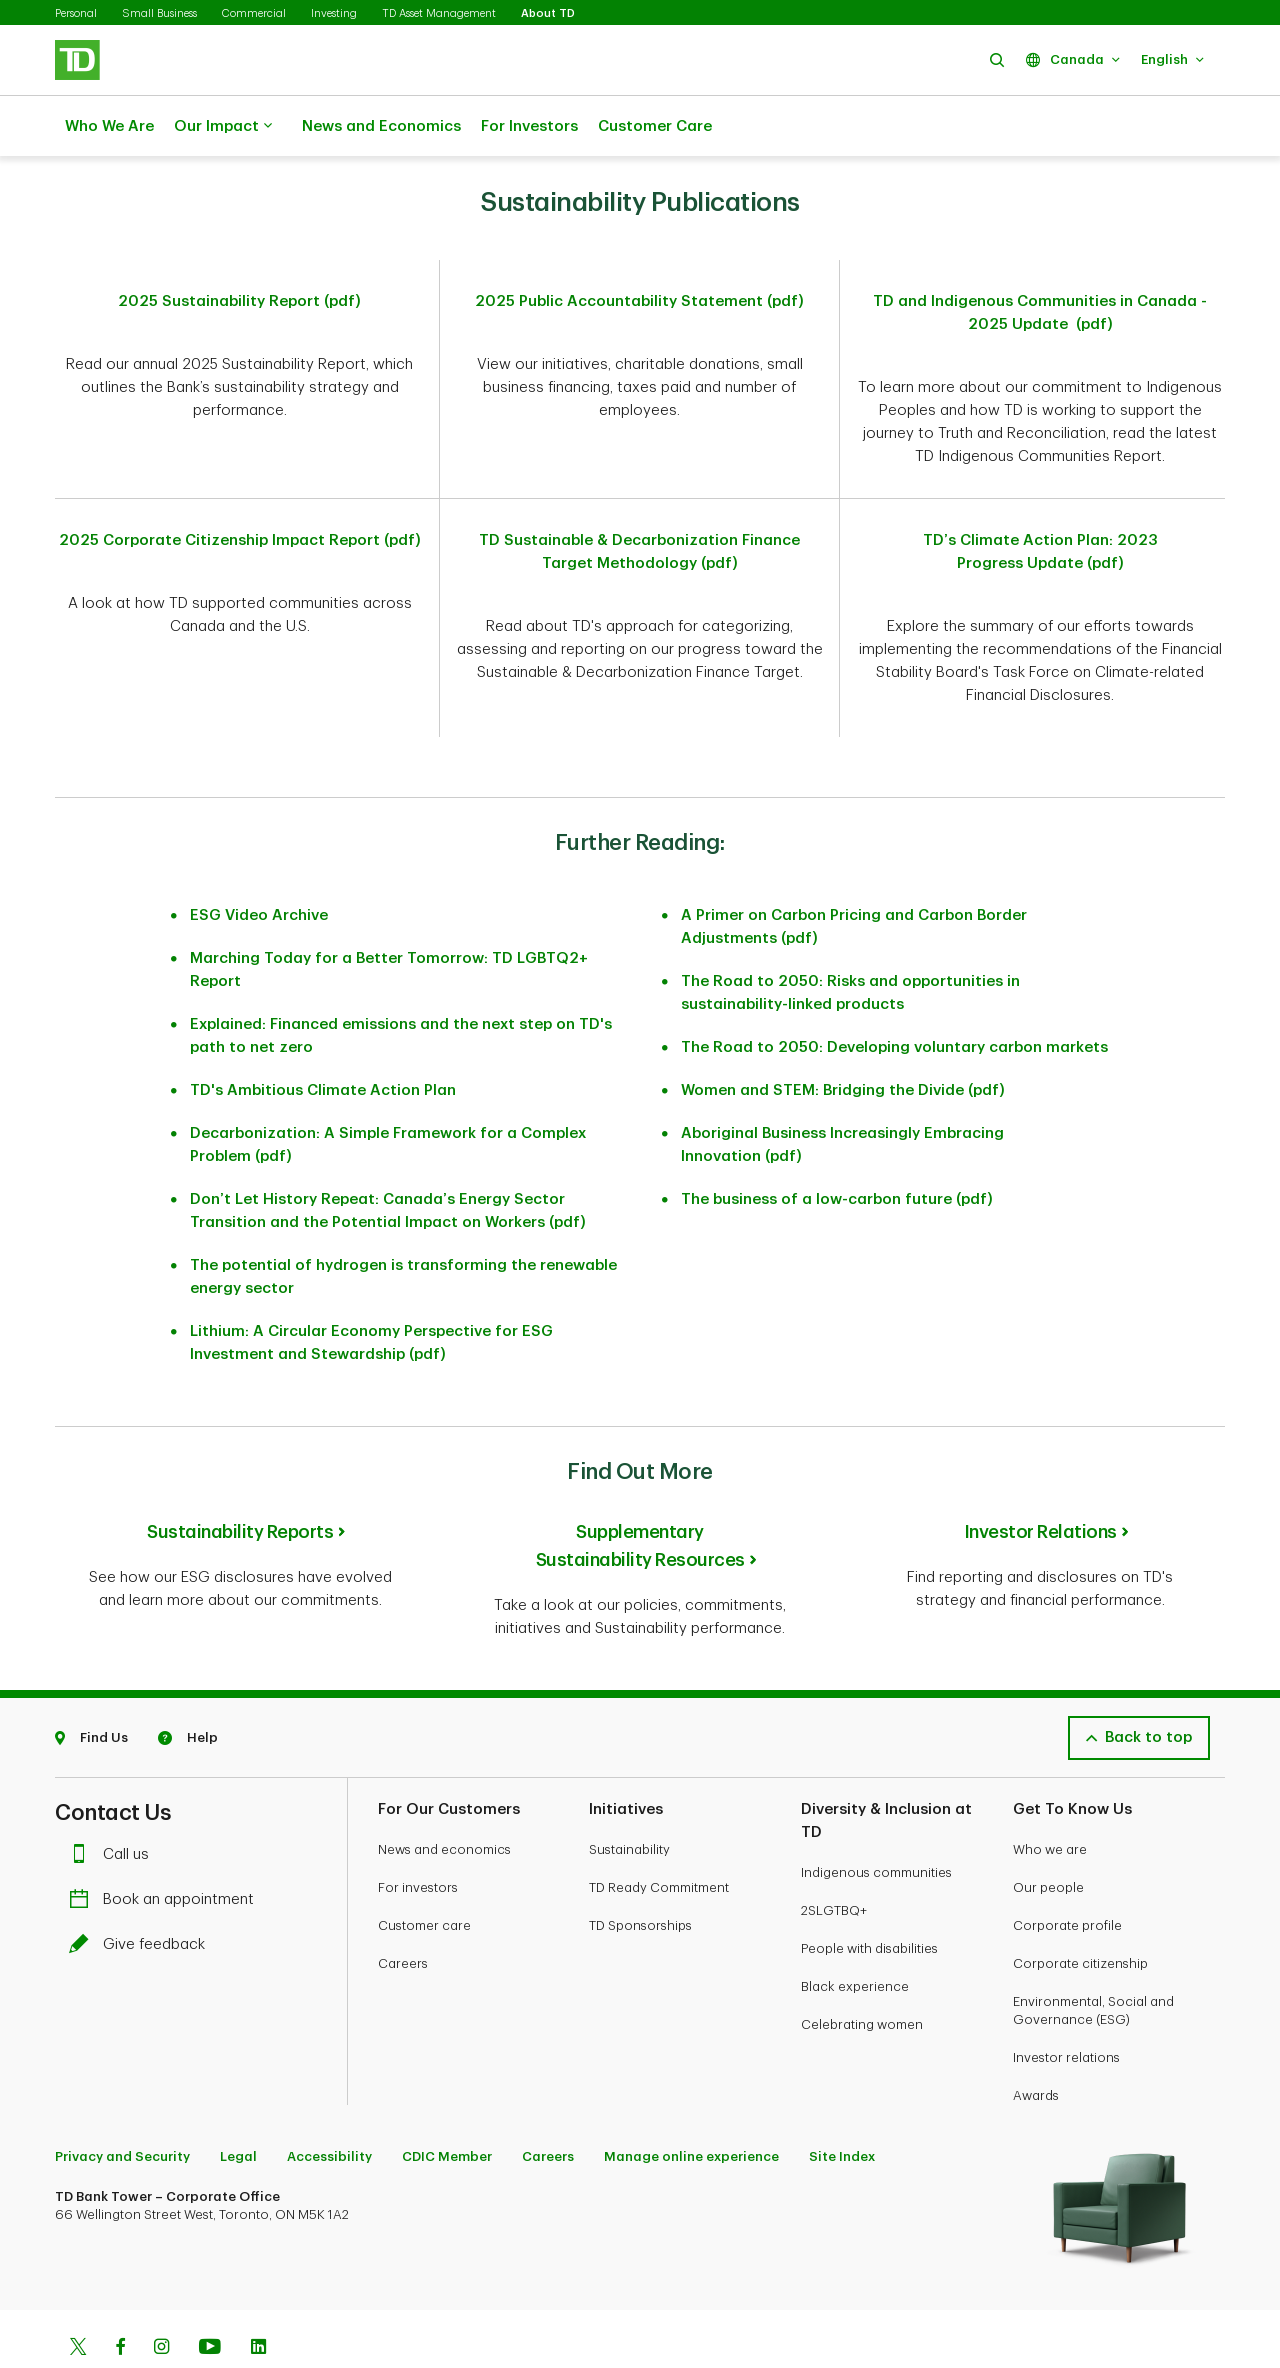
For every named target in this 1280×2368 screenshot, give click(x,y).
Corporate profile (1067, 1875)
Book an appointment (166, 1849)
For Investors (529, 126)
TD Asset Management (439, 13)
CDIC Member (447, 2106)
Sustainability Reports (240, 1482)
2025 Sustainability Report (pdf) (239, 251)
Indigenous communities (876, 1822)
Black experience (855, 1936)
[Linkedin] (258, 2299)
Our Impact (223, 127)
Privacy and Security (122, 2106)
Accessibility (329, 2106)
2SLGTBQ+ (834, 1860)
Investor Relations (1040, 1482)
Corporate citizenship (1080, 1913)
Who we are (1050, 1799)
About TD (548, 13)
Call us (114, 1804)
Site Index (842, 2106)
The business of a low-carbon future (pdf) (837, 1149)
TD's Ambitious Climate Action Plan (323, 1040)
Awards (1036, 2045)
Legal (238, 2106)
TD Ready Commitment (659, 1837)
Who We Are (109, 126)
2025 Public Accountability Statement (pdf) (639, 251)
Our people (1048, 1837)
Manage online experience (691, 2106)
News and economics (444, 1799)
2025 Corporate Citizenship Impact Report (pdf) (240, 490)
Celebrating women (862, 1974)
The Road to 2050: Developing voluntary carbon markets (894, 997)
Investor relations (1066, 2007)
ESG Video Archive (259, 865)
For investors (418, 1837)
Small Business (159, 13)
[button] (997, 59)
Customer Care (655, 126)
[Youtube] (210, 2299)
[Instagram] (161, 2299)
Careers (403, 1913)
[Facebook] (120, 2299)
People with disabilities (869, 1898)
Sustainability (629, 1799)
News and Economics (381, 126)
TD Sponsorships (640, 1875)
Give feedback (142, 1894)
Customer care (424, 1875)
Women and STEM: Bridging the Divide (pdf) (843, 1040)
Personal (76, 13)
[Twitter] (78, 2299)
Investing (334, 13)
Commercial (254, 13)
